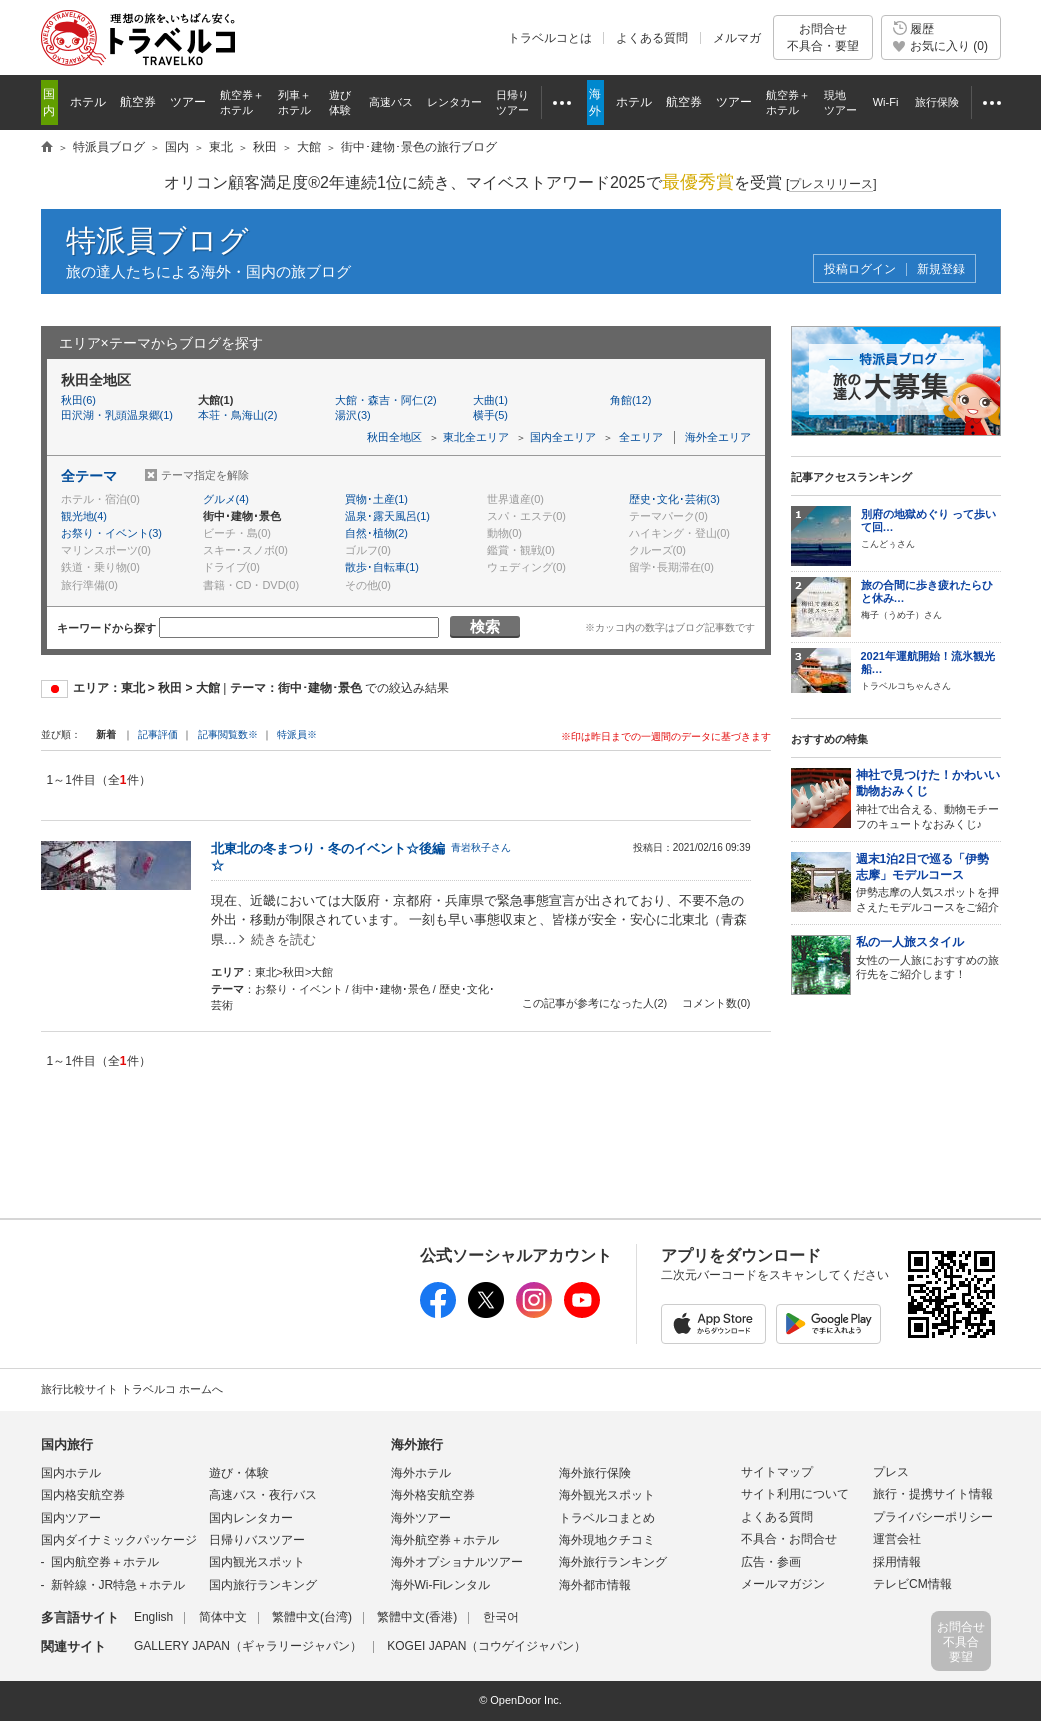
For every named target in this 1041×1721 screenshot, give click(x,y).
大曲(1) (490, 400)
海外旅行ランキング (613, 1562)
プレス (891, 1472)
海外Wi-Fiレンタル (441, 1585)
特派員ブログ (157, 240)
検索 (485, 626)
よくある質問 (652, 38)
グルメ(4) (226, 499)
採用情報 (897, 1562)
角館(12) (631, 400)
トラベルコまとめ (607, 1518)
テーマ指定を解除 (205, 475)
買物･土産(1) (376, 499)
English (153, 1617)
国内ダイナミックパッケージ (119, 1540)
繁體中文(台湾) (312, 1617)
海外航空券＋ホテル (445, 1540)
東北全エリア (476, 437)
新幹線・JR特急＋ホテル (118, 1585)
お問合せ (823, 37)
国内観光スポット (257, 1562)
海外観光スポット (607, 1495)
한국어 (501, 1617)
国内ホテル (71, 1473)
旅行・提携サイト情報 (933, 1494)
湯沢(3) (352, 415)
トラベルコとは (550, 38)
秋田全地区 (394, 437)
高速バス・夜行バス (263, 1495)
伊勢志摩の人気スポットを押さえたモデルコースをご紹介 (928, 882)
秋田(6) (78, 400)
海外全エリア (718, 437)
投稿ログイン (860, 269)
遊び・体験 (239, 1473)
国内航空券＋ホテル (105, 1562)
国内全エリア (563, 437)
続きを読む (283, 939)
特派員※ (297, 734)
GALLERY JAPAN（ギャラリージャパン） (248, 1646)
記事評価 (158, 734)
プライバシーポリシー (933, 1517)
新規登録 (941, 269)
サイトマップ (777, 1472)
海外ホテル (421, 1473)
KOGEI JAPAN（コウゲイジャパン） (486, 1646)
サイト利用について (795, 1494)
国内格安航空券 (83, 1495)
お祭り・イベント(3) (111, 533)
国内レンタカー (251, 1518)
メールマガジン (783, 1584)
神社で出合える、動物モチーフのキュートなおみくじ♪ (928, 798)
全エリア (641, 437)
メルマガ (737, 38)
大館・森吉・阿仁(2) (385, 400)
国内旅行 (67, 1444)
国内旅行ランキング (263, 1585)
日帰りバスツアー (257, 1540)
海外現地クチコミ (607, 1540)
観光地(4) (84, 516)
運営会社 (897, 1539)
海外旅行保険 (595, 1473)
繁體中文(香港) (417, 1617)
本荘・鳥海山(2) (237, 415)
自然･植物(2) (376, 533)
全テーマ (89, 476)
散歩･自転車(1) (382, 567)
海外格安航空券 (433, 1495)
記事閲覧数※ (228, 734)
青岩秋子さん (481, 847)
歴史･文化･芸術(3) (674, 499)
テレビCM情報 (912, 1584)
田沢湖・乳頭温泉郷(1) (117, 415)
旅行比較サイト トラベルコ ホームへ (132, 1389)
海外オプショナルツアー (457, 1562)
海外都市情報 (595, 1585)
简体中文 (223, 1617)
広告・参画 (771, 1562)
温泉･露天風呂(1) (387, 516)
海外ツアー (421, 1518)
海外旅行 (417, 1444)
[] (831, 184)
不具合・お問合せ (789, 1539)
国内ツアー (71, 1518)
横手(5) (490, 415)
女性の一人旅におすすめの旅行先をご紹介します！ (928, 958)
